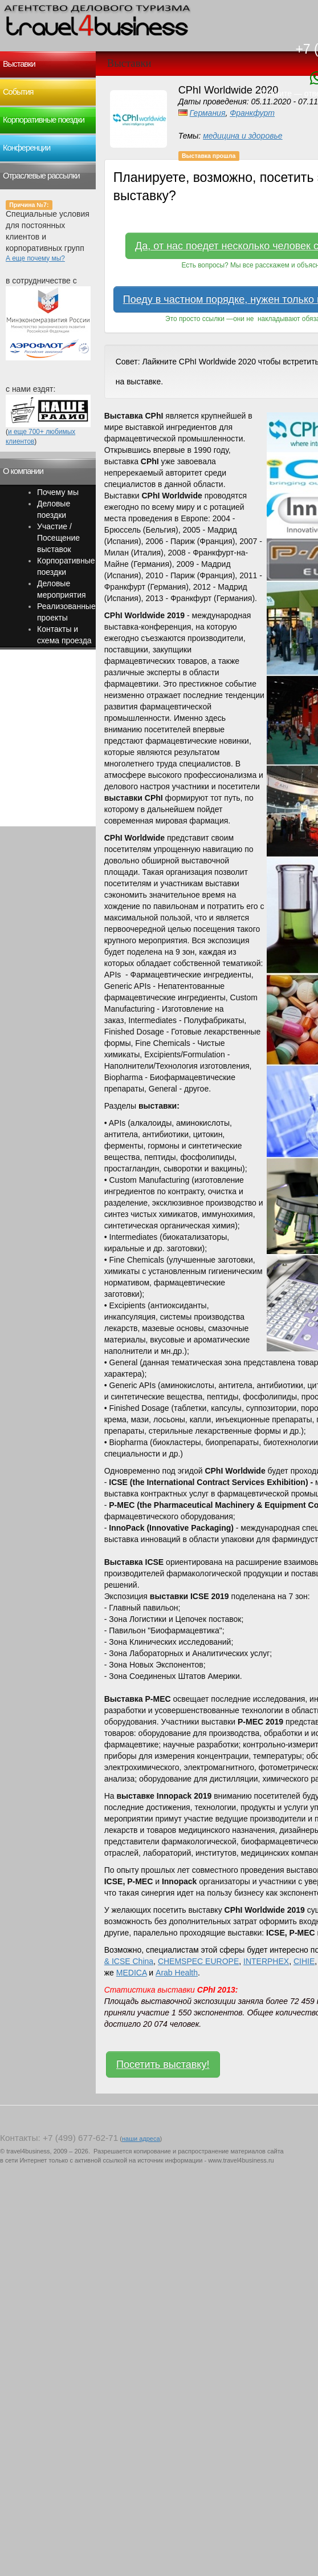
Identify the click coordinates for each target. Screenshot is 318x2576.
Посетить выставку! (162, 2064)
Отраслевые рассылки (41, 175)
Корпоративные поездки (43, 119)
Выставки (19, 63)
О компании (23, 471)
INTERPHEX (266, 1961)
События (18, 91)
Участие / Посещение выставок (58, 538)
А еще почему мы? (35, 258)
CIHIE (304, 1961)
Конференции (26, 147)
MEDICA (131, 1972)
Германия (208, 112)
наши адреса (141, 2138)
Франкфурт (252, 112)
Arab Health (177, 1972)
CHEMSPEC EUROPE (198, 1961)
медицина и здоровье (243, 135)
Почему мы (58, 492)
